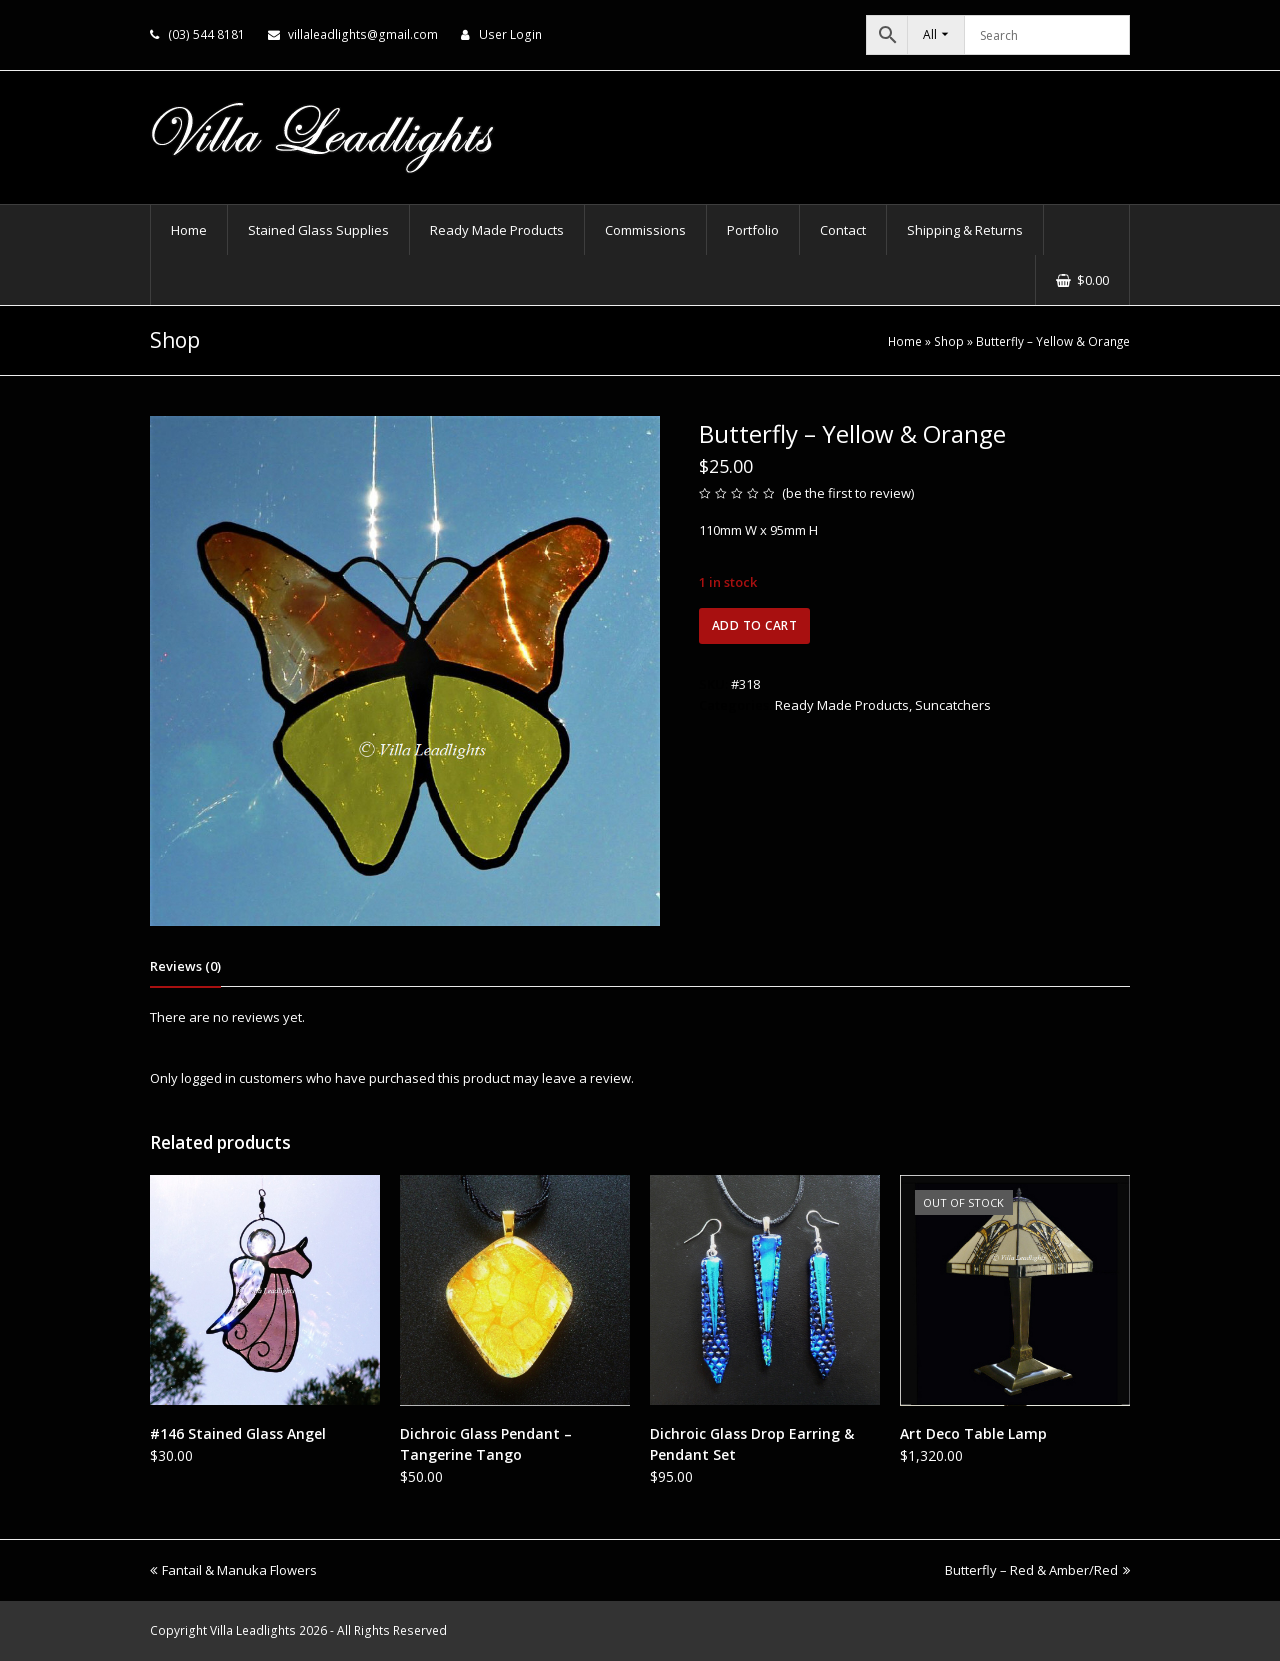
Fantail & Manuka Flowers (233, 1570)
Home (905, 341)
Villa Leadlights (253, 1630)
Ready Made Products (842, 705)
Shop (949, 341)
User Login (510, 34)
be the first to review (848, 493)
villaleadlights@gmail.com (363, 34)
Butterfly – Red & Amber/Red (1037, 1570)
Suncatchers (953, 705)
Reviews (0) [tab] (185, 966)
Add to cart (755, 625)
